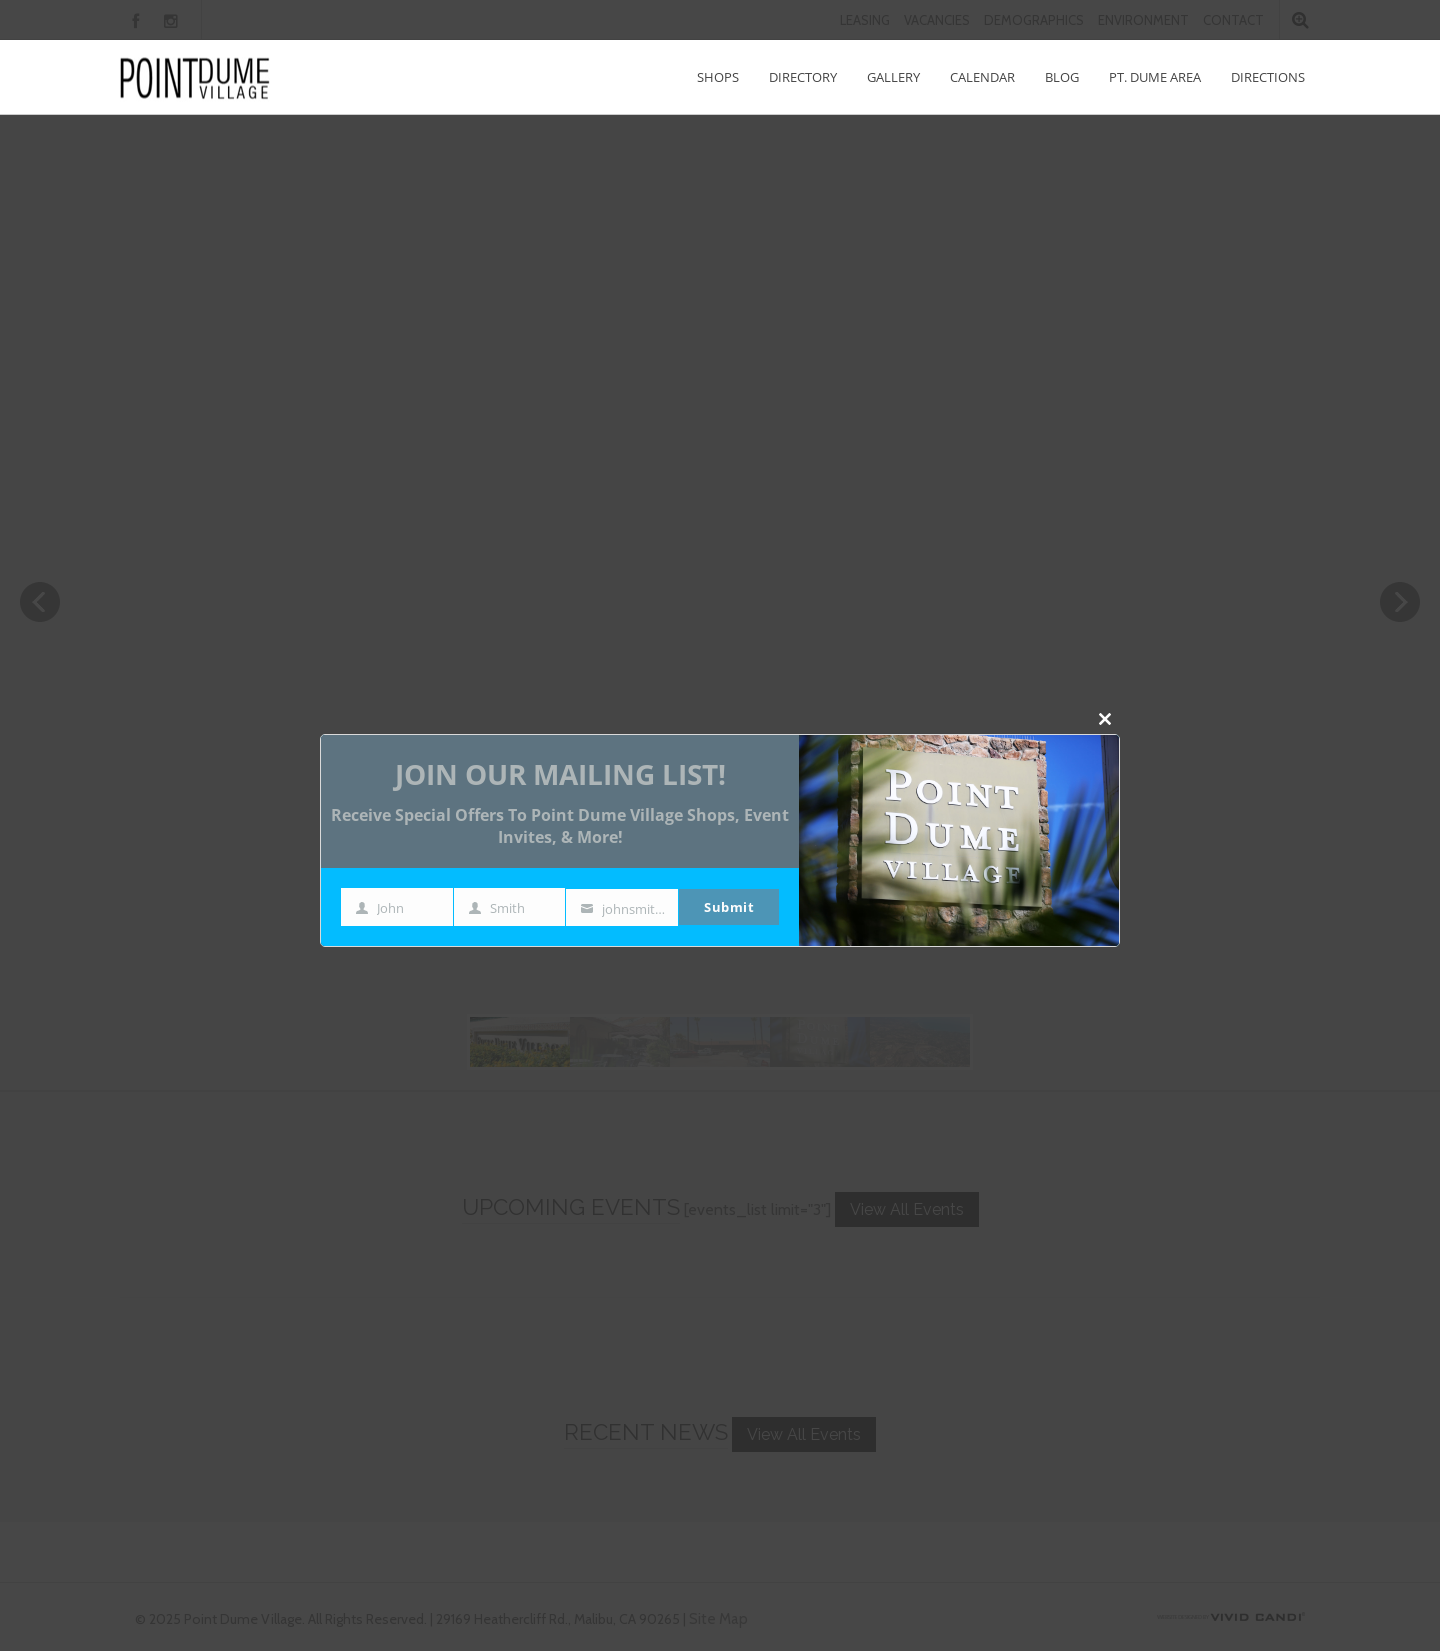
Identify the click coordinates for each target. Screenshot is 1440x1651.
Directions (1268, 77)
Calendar (982, 77)
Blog (1062, 77)
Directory (803, 77)
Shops (718, 77)
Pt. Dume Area (1155, 77)
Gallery (893, 77)
